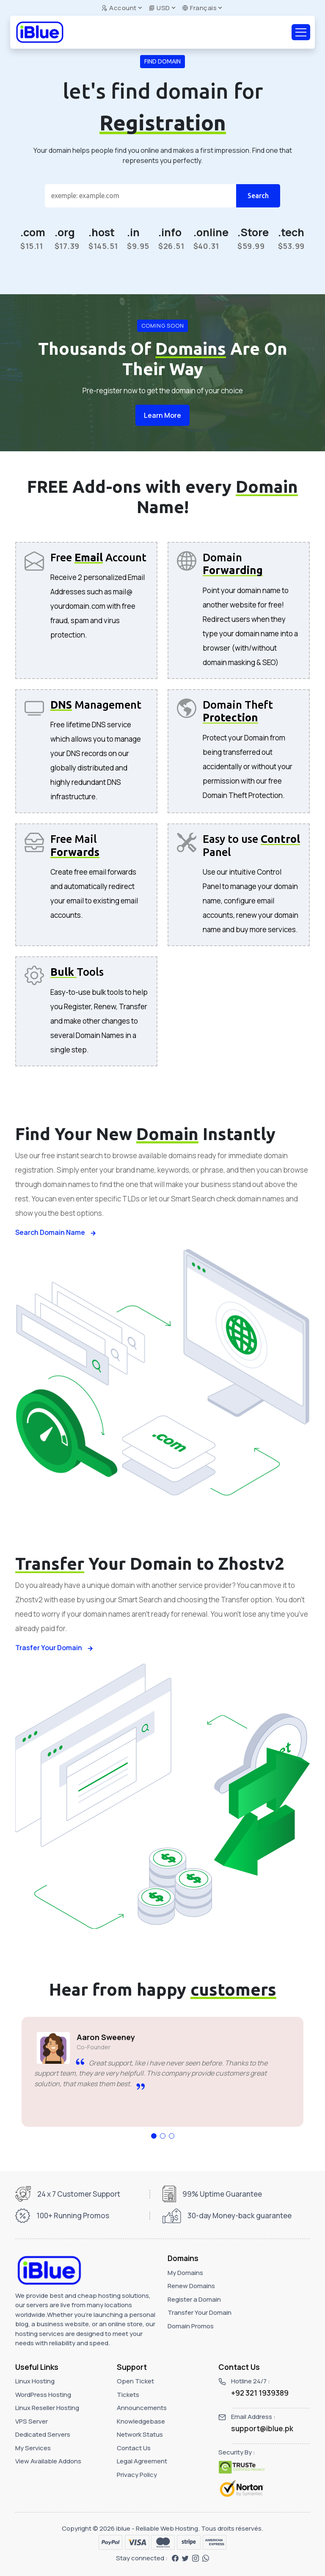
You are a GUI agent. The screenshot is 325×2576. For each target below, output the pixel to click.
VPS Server (31, 2421)
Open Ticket (135, 2381)
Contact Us (134, 2447)
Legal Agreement (142, 2461)
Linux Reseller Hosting (47, 2407)
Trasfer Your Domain (54, 1647)
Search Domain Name (55, 1232)
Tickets (128, 2394)
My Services (33, 2447)
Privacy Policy (137, 2474)
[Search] (140, 195)
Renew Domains (191, 2285)
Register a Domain (194, 2299)
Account (119, 7)
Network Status (140, 2434)
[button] (154, 2136)
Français (199, 7)
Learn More (162, 415)
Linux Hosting (35, 2381)
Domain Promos (191, 2326)
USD (159, 7)
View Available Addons (48, 2461)
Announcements (142, 2407)
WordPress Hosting (43, 2394)
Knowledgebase (141, 2421)
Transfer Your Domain (199, 2312)
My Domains (185, 2272)
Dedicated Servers (42, 2434)
